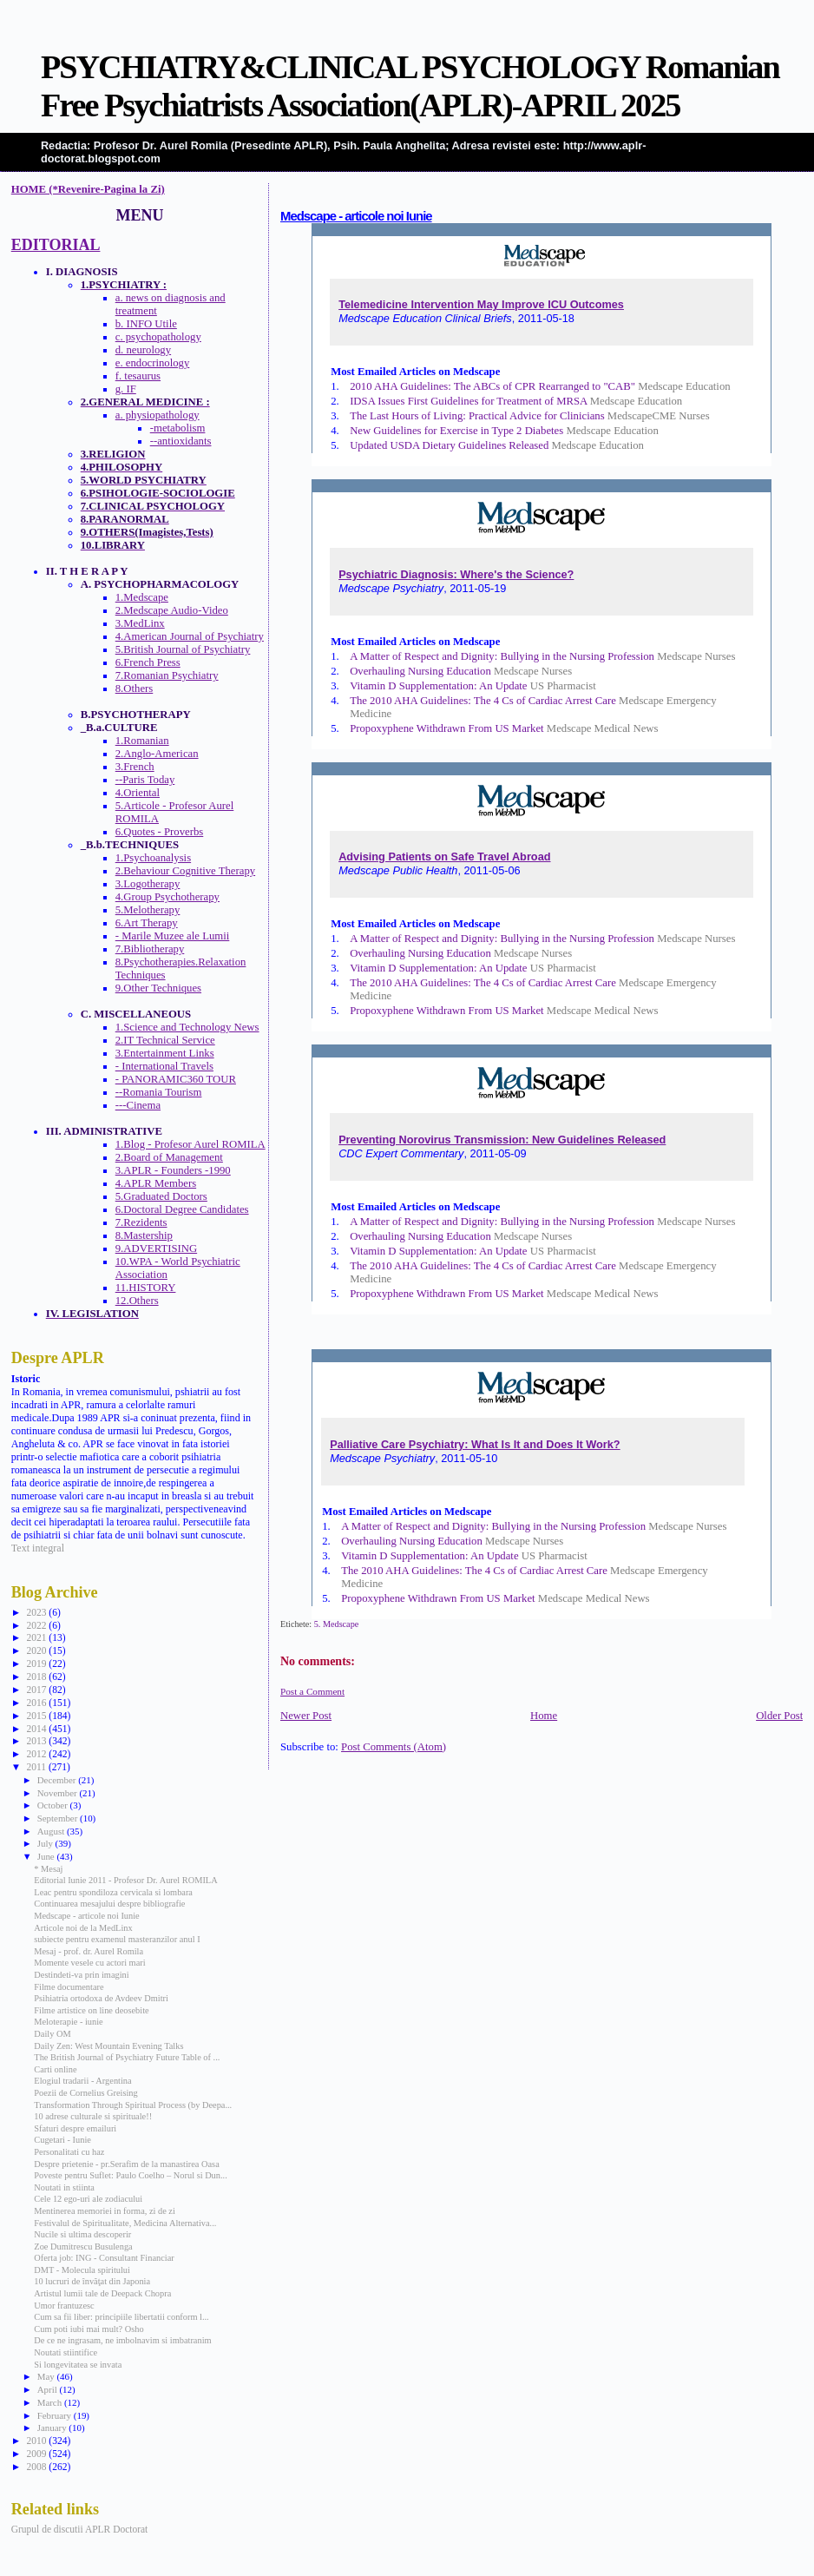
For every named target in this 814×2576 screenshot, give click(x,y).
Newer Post (306, 1716)
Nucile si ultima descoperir (82, 2234)
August (52, 1831)
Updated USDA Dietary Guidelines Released (449, 445)
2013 (37, 1741)
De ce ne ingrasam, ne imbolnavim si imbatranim (122, 2340)
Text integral (37, 1548)
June (47, 1856)
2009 (37, 2453)
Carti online (55, 2069)
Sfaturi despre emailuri (75, 2128)
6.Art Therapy (146, 923)
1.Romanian (142, 741)
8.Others (134, 688)
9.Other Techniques (158, 988)
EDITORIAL (56, 245)
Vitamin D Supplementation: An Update (438, 686)
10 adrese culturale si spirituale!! (93, 2116)
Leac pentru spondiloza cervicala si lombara (113, 1892)
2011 (37, 1767)
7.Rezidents (141, 1222)
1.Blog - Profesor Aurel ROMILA (190, 1144)
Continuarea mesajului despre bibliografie (109, 1903)
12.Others (137, 1301)
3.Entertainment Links (164, 1053)
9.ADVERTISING (156, 1248)
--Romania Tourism (158, 1092)
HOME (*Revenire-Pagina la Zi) (88, 189)
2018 (37, 1676)
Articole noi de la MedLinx (83, 1928)
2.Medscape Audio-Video (171, 610)
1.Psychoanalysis (153, 858)
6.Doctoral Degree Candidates (182, 1209)
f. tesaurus (138, 376)
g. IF (125, 389)
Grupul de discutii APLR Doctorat (79, 2529)
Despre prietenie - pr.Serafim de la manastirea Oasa (126, 2164)
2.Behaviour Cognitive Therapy (185, 871)
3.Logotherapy (148, 884)
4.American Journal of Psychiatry (189, 636)
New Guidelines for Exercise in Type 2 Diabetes (456, 431)
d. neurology (143, 350)
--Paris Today (145, 780)
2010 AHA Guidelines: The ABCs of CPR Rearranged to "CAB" (492, 386)
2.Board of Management (169, 1157)
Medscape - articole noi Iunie (356, 216)
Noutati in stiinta (64, 2187)
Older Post (779, 1716)
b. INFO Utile (146, 324)
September (58, 1818)
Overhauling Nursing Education (420, 671)
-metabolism (178, 428)
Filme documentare (68, 1987)
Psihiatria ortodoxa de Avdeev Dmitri (101, 1998)
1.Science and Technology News (187, 1027)
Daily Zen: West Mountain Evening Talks (108, 2046)
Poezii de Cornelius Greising (85, 2093)
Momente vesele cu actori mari (89, 1962)
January (53, 2427)
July (46, 1843)
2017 (37, 1689)
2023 (37, 1612)
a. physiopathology (157, 415)
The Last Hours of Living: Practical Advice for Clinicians (477, 416)
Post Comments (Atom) (393, 1747)
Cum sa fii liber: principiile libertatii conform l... (121, 2317)
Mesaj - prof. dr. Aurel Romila (88, 1951)
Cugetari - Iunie (62, 2139)
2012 (37, 1754)
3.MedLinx (140, 623)
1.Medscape (141, 597)
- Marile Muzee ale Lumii (172, 936)
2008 (37, 2466)
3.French (134, 767)
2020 (37, 1650)
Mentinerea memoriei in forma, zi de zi (104, 2211)
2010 (37, 2440)
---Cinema (138, 1105)
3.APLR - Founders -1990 (173, 1170)
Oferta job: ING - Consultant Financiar (104, 2258)
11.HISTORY (145, 1287)
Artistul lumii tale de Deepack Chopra (102, 2293)
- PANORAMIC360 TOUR (175, 1079)
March (50, 2402)
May (47, 2376)
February (55, 2415)
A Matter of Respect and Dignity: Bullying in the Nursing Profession (502, 656)
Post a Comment (312, 1691)
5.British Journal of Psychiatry (183, 649)
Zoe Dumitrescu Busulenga (83, 2246)
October (53, 1805)
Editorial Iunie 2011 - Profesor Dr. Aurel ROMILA (125, 1880)
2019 (37, 1663)
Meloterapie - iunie (68, 2021)
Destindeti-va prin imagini (81, 1975)
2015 (37, 1715)
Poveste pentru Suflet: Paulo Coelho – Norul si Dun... (130, 2175)
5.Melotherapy (148, 910)
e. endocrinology (152, 363)
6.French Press (148, 662)
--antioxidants (181, 441)
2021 (37, 1637)
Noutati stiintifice (65, 2352)
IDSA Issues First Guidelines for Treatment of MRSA (468, 401)
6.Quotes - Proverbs (159, 832)
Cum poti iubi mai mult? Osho (88, 2329)
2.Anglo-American (157, 754)
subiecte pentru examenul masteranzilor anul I (117, 1939)
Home (543, 1716)
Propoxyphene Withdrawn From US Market (447, 728)
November (58, 1793)
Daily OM (52, 2034)
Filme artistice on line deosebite (91, 2010)
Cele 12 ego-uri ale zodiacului (88, 2199)
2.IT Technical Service (165, 1040)
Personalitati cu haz (69, 2152)
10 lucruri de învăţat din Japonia (92, 2281)
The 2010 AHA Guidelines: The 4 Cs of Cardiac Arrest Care (483, 701)
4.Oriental (137, 793)
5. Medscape (336, 1624)
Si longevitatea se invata (77, 2364)
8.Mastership (144, 1235)
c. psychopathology (158, 337)
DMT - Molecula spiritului (82, 2270)
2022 (37, 1625)
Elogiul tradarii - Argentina (82, 2080)
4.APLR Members (155, 1183)
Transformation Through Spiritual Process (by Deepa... (133, 2105)
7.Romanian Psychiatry (167, 675)
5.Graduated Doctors (161, 1196)
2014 (37, 1728)
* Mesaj (48, 1869)
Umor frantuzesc (64, 2305)
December (58, 1780)
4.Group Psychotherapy (167, 897)
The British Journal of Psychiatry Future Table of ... (127, 2057)
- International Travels (164, 1066)
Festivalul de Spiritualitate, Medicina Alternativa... (125, 2223)
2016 (37, 1702)
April (48, 2389)
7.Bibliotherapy (150, 949)
